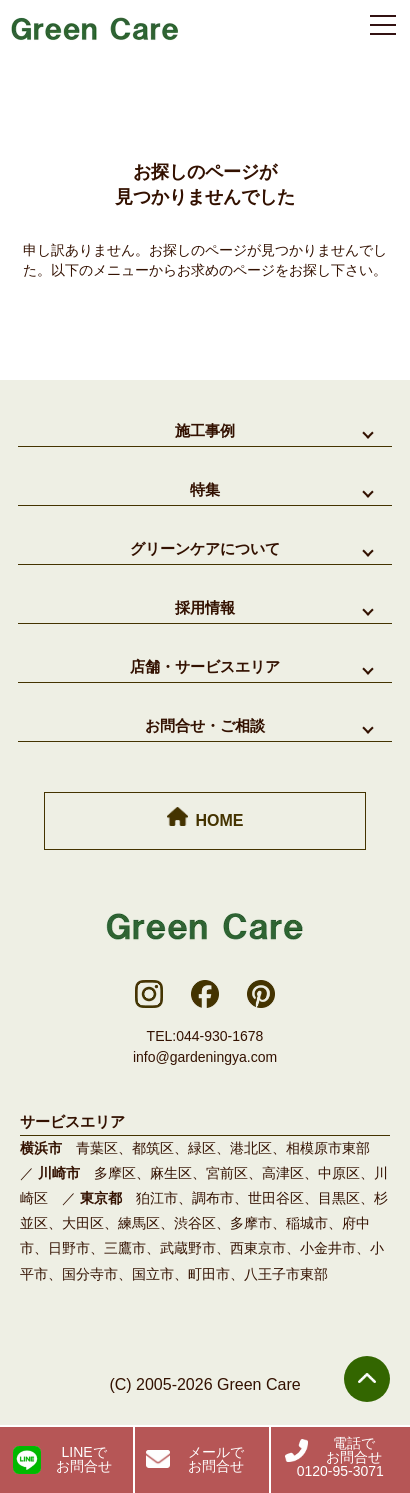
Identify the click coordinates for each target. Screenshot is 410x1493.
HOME (205, 818)
